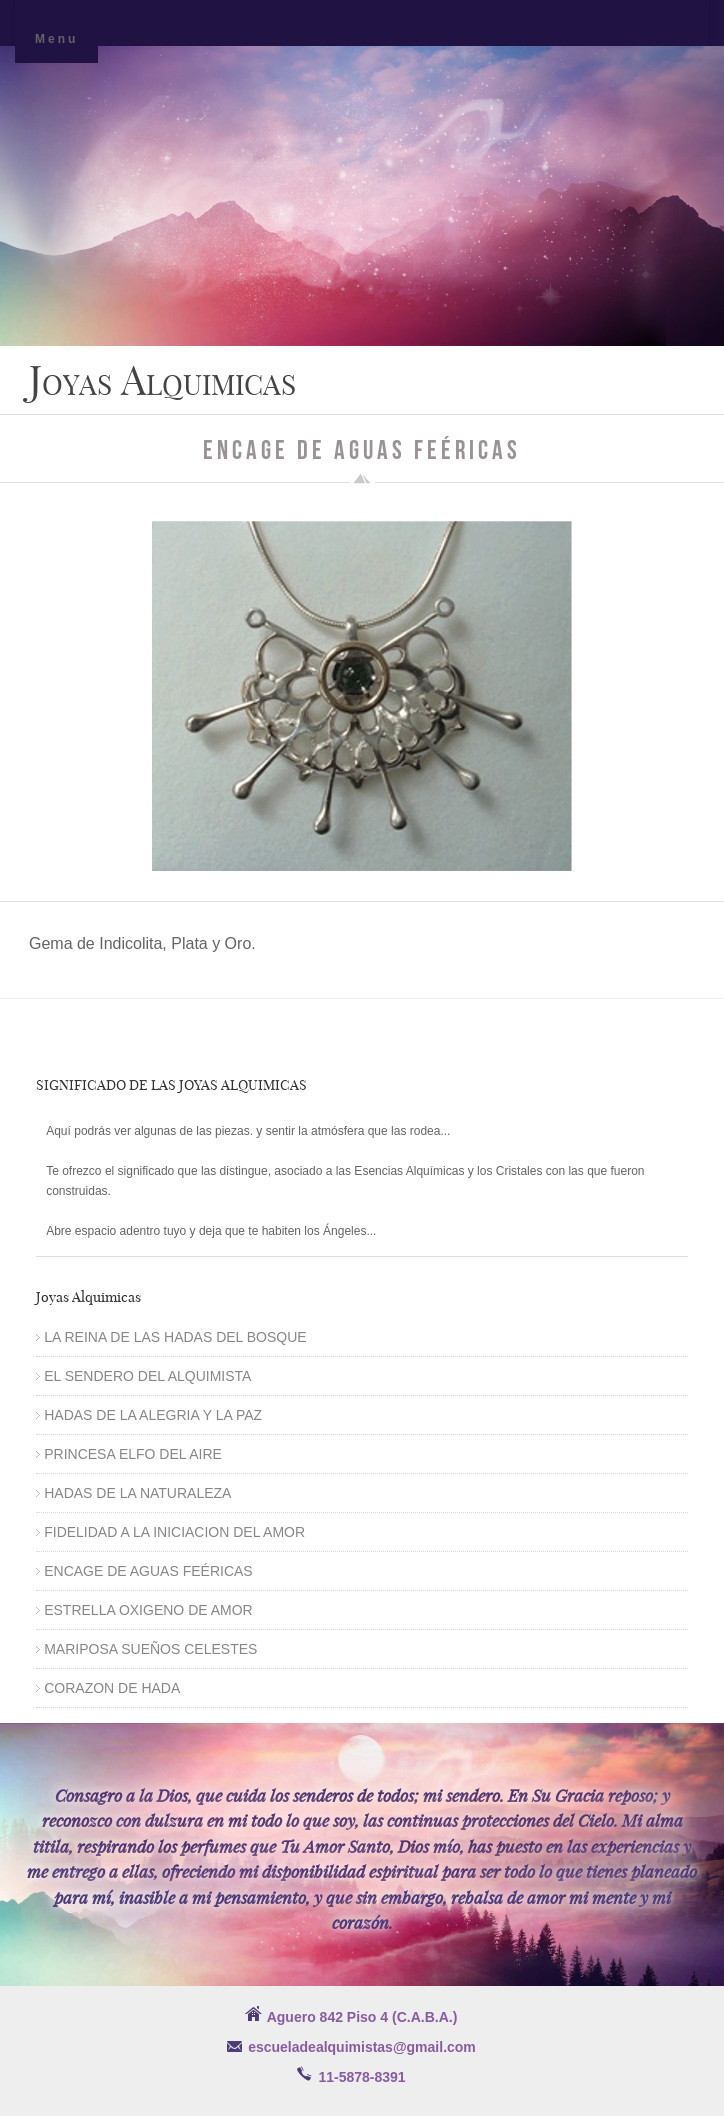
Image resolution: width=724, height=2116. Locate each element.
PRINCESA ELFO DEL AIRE (133, 1454)
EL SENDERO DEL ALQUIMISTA (147, 1376)
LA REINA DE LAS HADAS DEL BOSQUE (175, 1337)
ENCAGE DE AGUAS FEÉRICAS (148, 1571)
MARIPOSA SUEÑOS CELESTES (150, 1649)
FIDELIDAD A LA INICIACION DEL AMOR (174, 1532)
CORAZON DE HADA (112, 1688)
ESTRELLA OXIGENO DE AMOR (148, 1610)
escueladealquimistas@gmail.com (362, 2047)
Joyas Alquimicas (162, 380)
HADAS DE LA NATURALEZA (137, 1493)
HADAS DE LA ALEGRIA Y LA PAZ (153, 1415)
